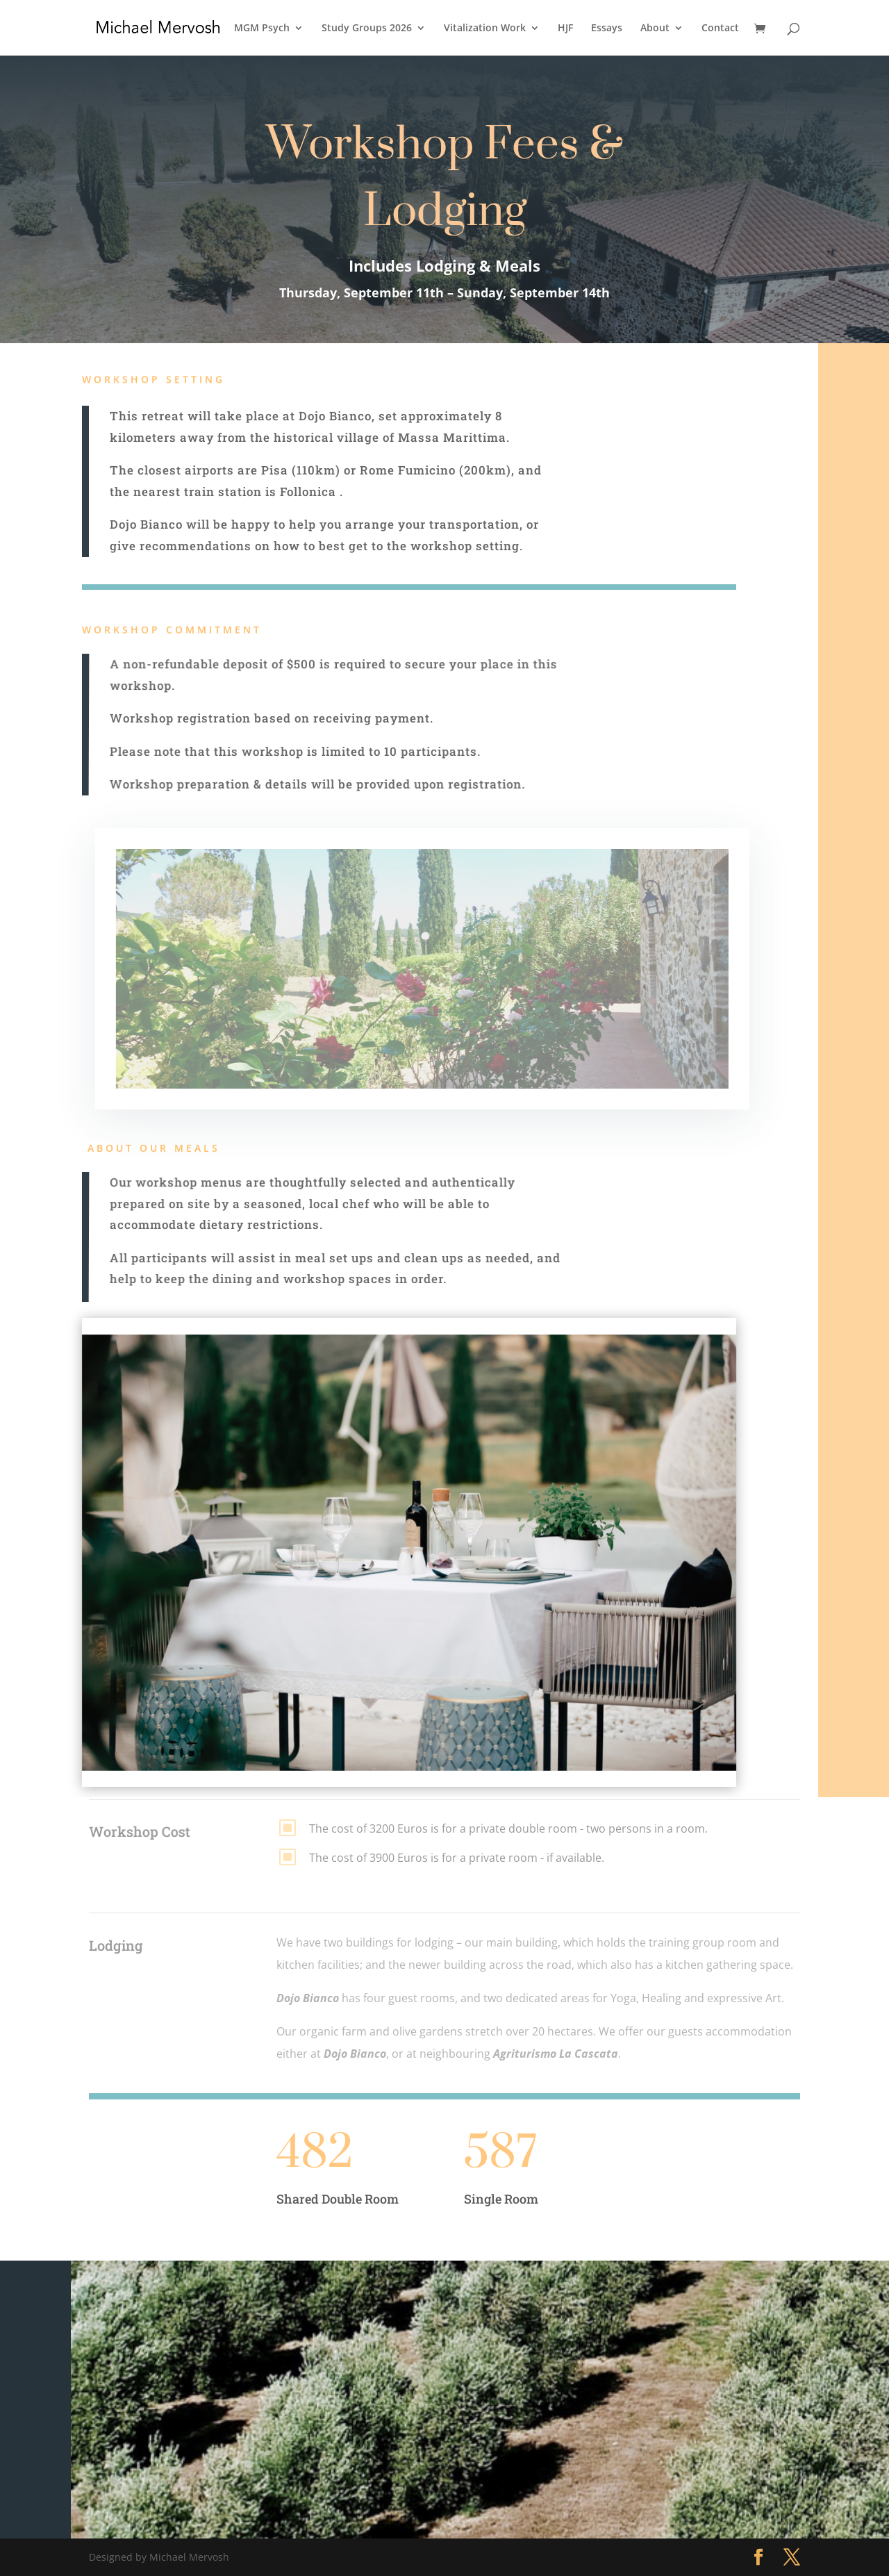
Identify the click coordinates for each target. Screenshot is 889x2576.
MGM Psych (262, 28)
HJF (565, 28)
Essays (606, 28)
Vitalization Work (485, 28)
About (655, 28)
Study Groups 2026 (367, 28)
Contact (720, 28)
